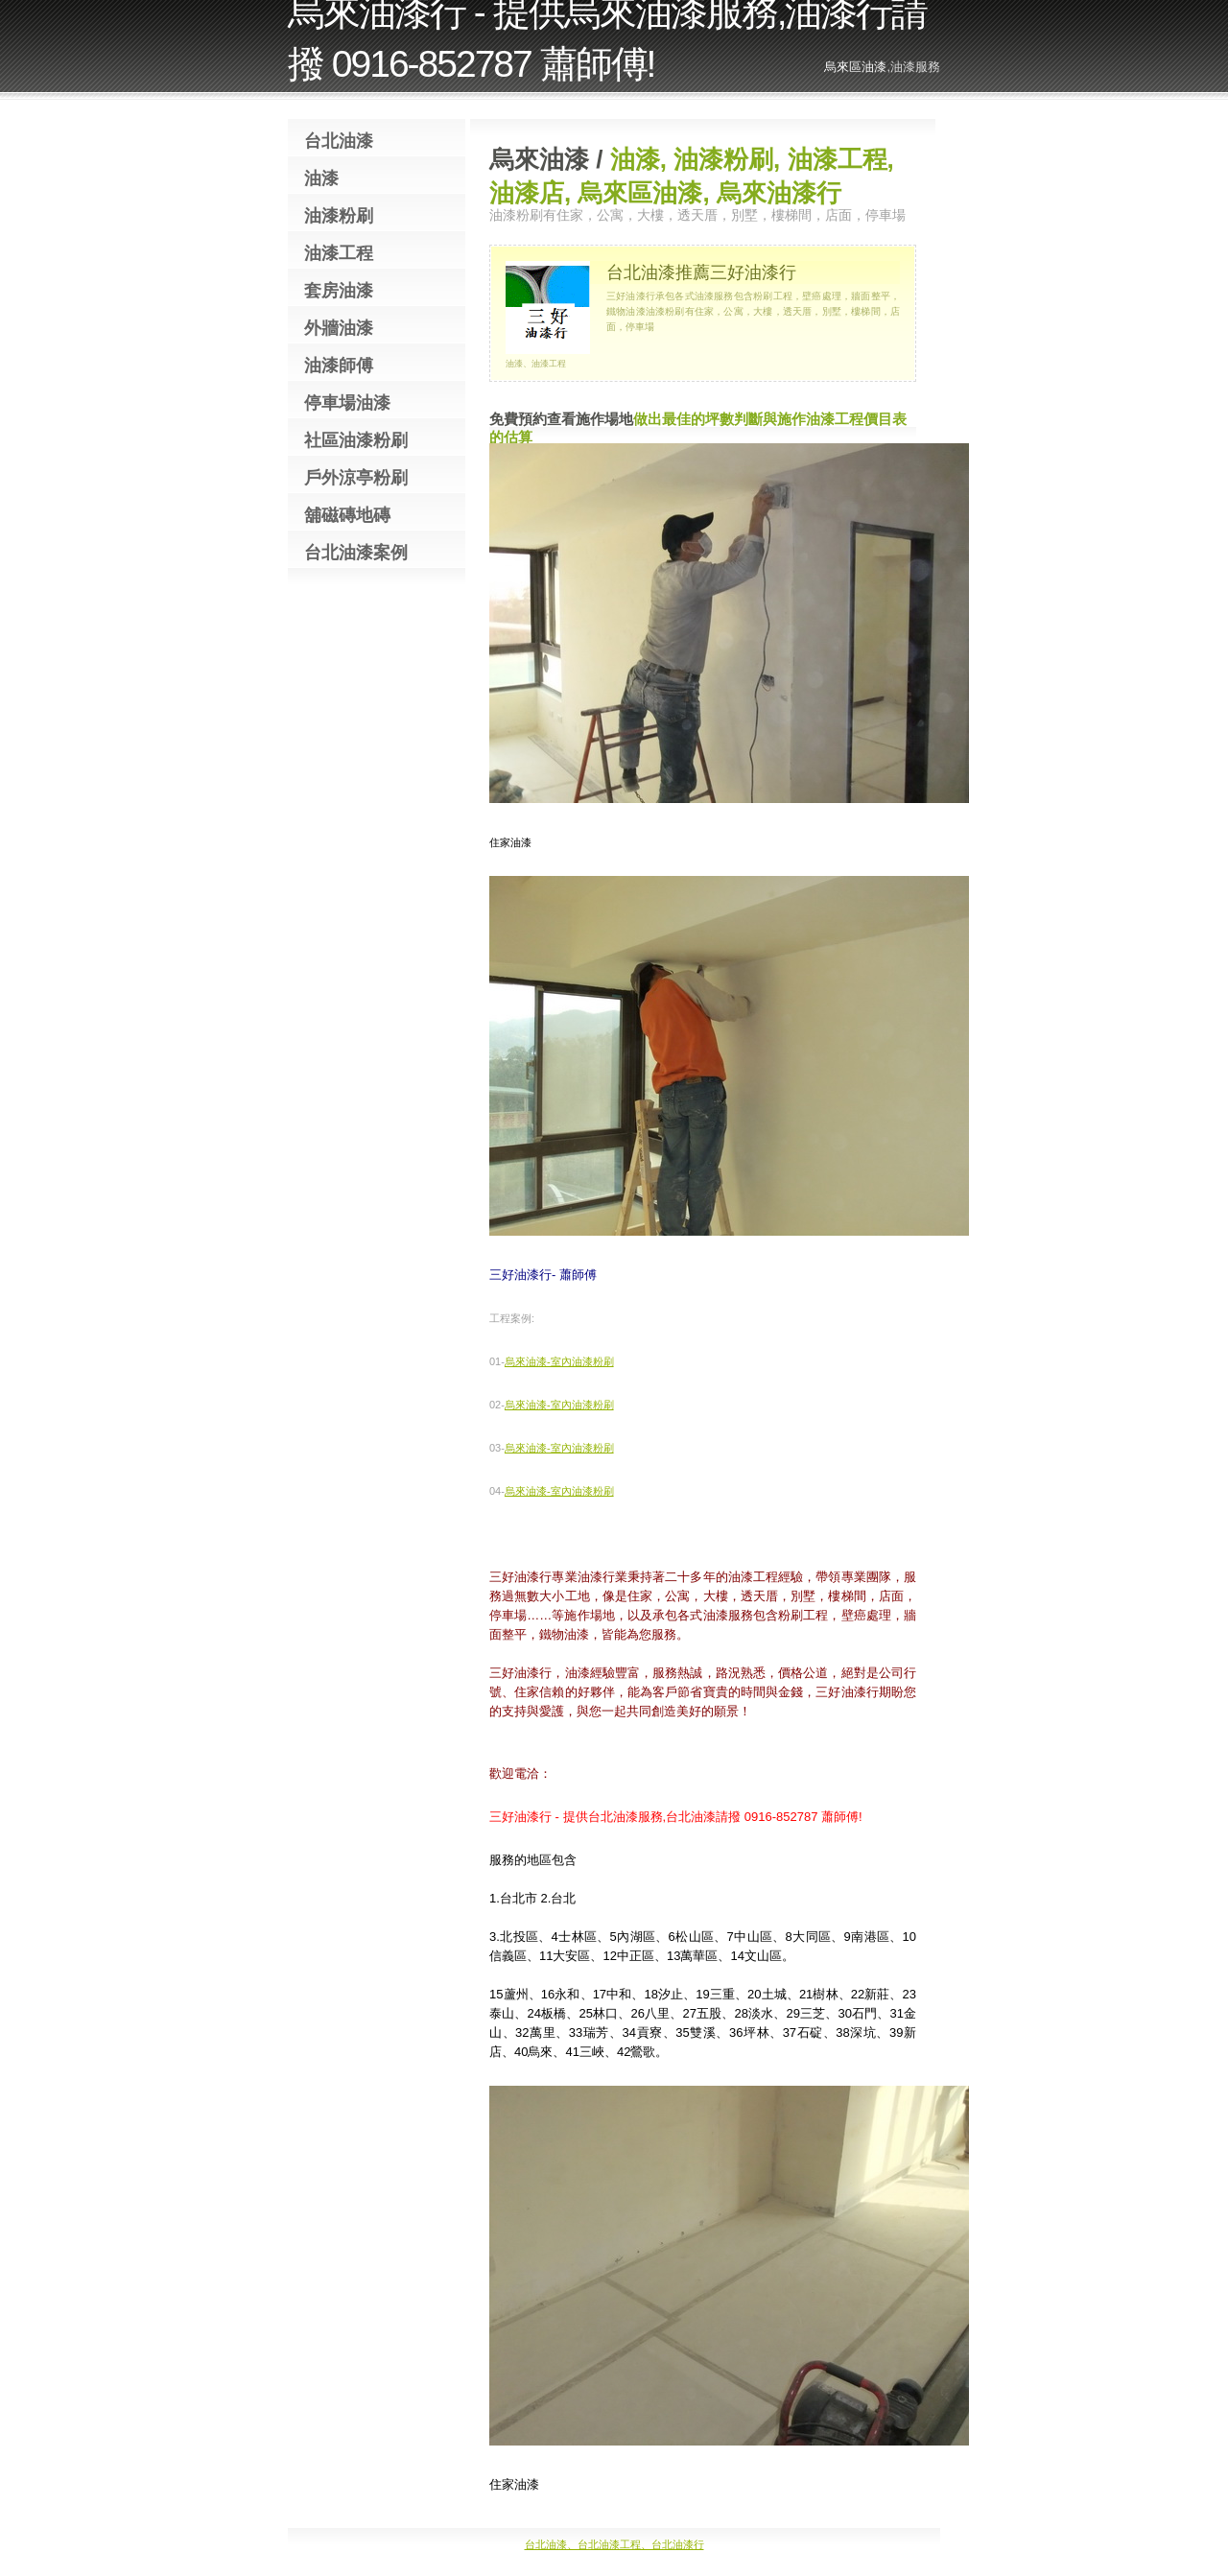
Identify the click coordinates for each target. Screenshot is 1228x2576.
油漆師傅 (338, 365)
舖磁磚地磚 (347, 515)
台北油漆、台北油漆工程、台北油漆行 (614, 2544)
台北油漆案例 (356, 552)
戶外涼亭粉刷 (356, 477)
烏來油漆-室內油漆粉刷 (559, 1361)
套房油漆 (338, 290)
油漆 (321, 178)
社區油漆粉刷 (356, 440)
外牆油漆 (338, 328)
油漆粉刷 (338, 215)
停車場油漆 (347, 403)
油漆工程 (338, 253)
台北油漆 (338, 141)
